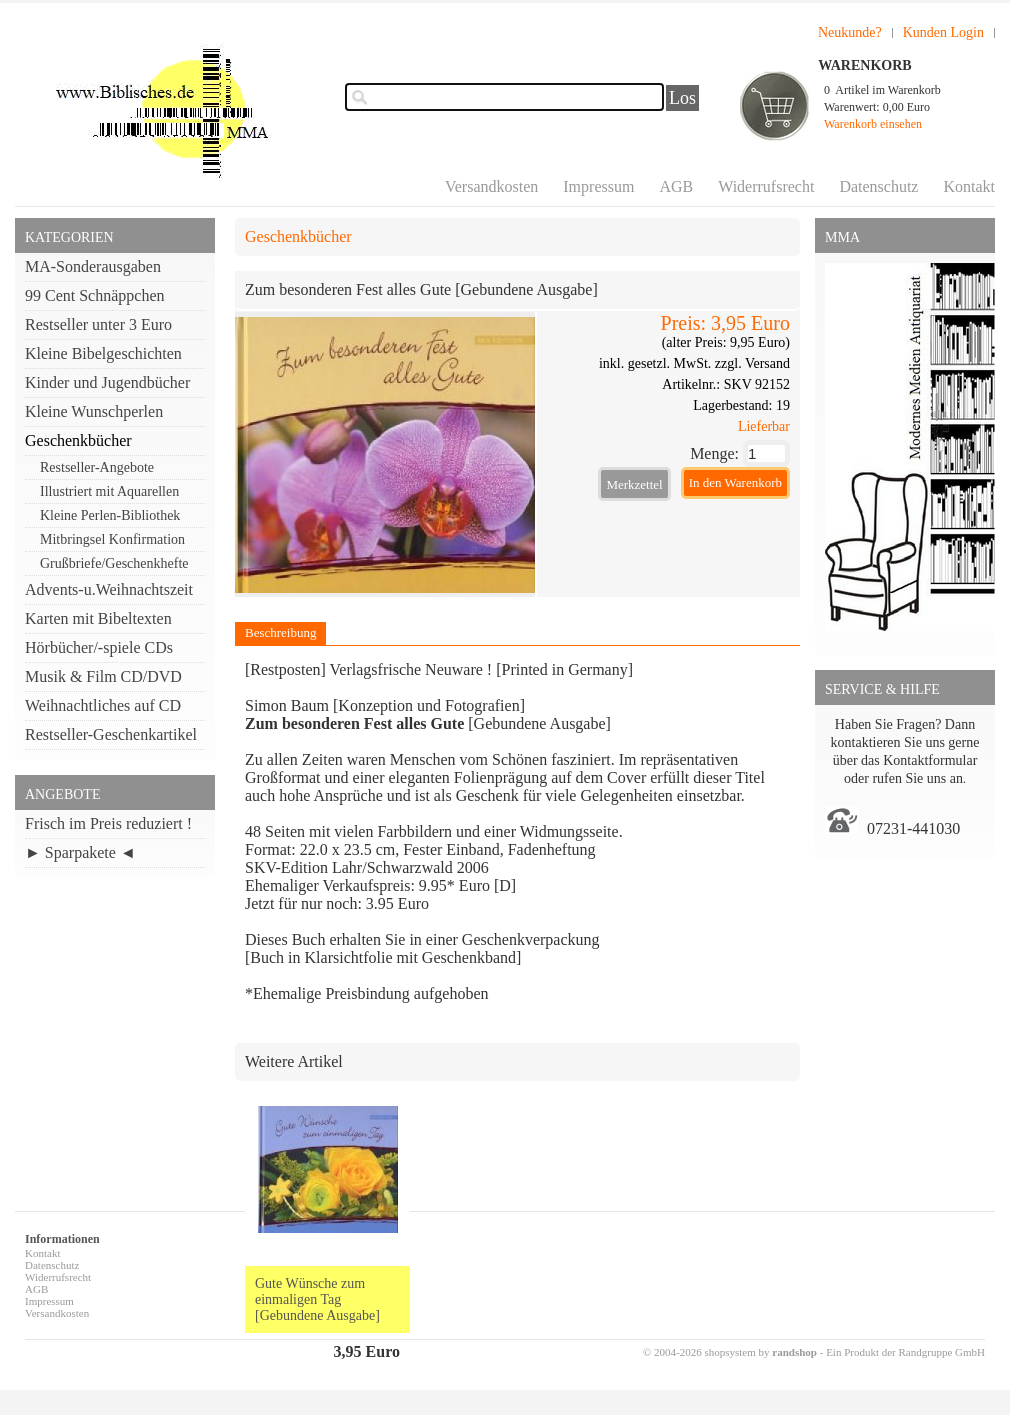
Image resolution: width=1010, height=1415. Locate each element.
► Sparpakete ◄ (80, 852)
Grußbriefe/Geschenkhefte (114, 563)
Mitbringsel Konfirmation (112, 539)
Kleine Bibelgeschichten (103, 353)
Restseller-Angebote (97, 467)
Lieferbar (764, 426)
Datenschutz (878, 186)
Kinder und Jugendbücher (107, 382)
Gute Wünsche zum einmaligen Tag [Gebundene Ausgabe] (317, 1299)
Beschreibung (280, 632)
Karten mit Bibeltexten (98, 618)
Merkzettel (634, 484)
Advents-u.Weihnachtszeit (109, 589)
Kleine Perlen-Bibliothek (110, 515)
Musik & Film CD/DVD (103, 676)
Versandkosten (491, 186)
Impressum (598, 186)
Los (682, 98)
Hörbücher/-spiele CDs (99, 647)
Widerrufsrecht (766, 186)
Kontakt (969, 186)
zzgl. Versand (752, 363)
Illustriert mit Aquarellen (109, 491)
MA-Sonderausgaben (93, 266)
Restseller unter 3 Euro (98, 324)
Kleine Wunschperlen (94, 411)
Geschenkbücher (78, 440)
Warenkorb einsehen (873, 124)
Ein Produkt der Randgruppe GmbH (905, 1352)
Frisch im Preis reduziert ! (108, 823)
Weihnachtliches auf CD (103, 705)
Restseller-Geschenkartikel (111, 734)
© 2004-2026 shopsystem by (730, 1352)
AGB (676, 186)
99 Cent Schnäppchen (95, 295)
